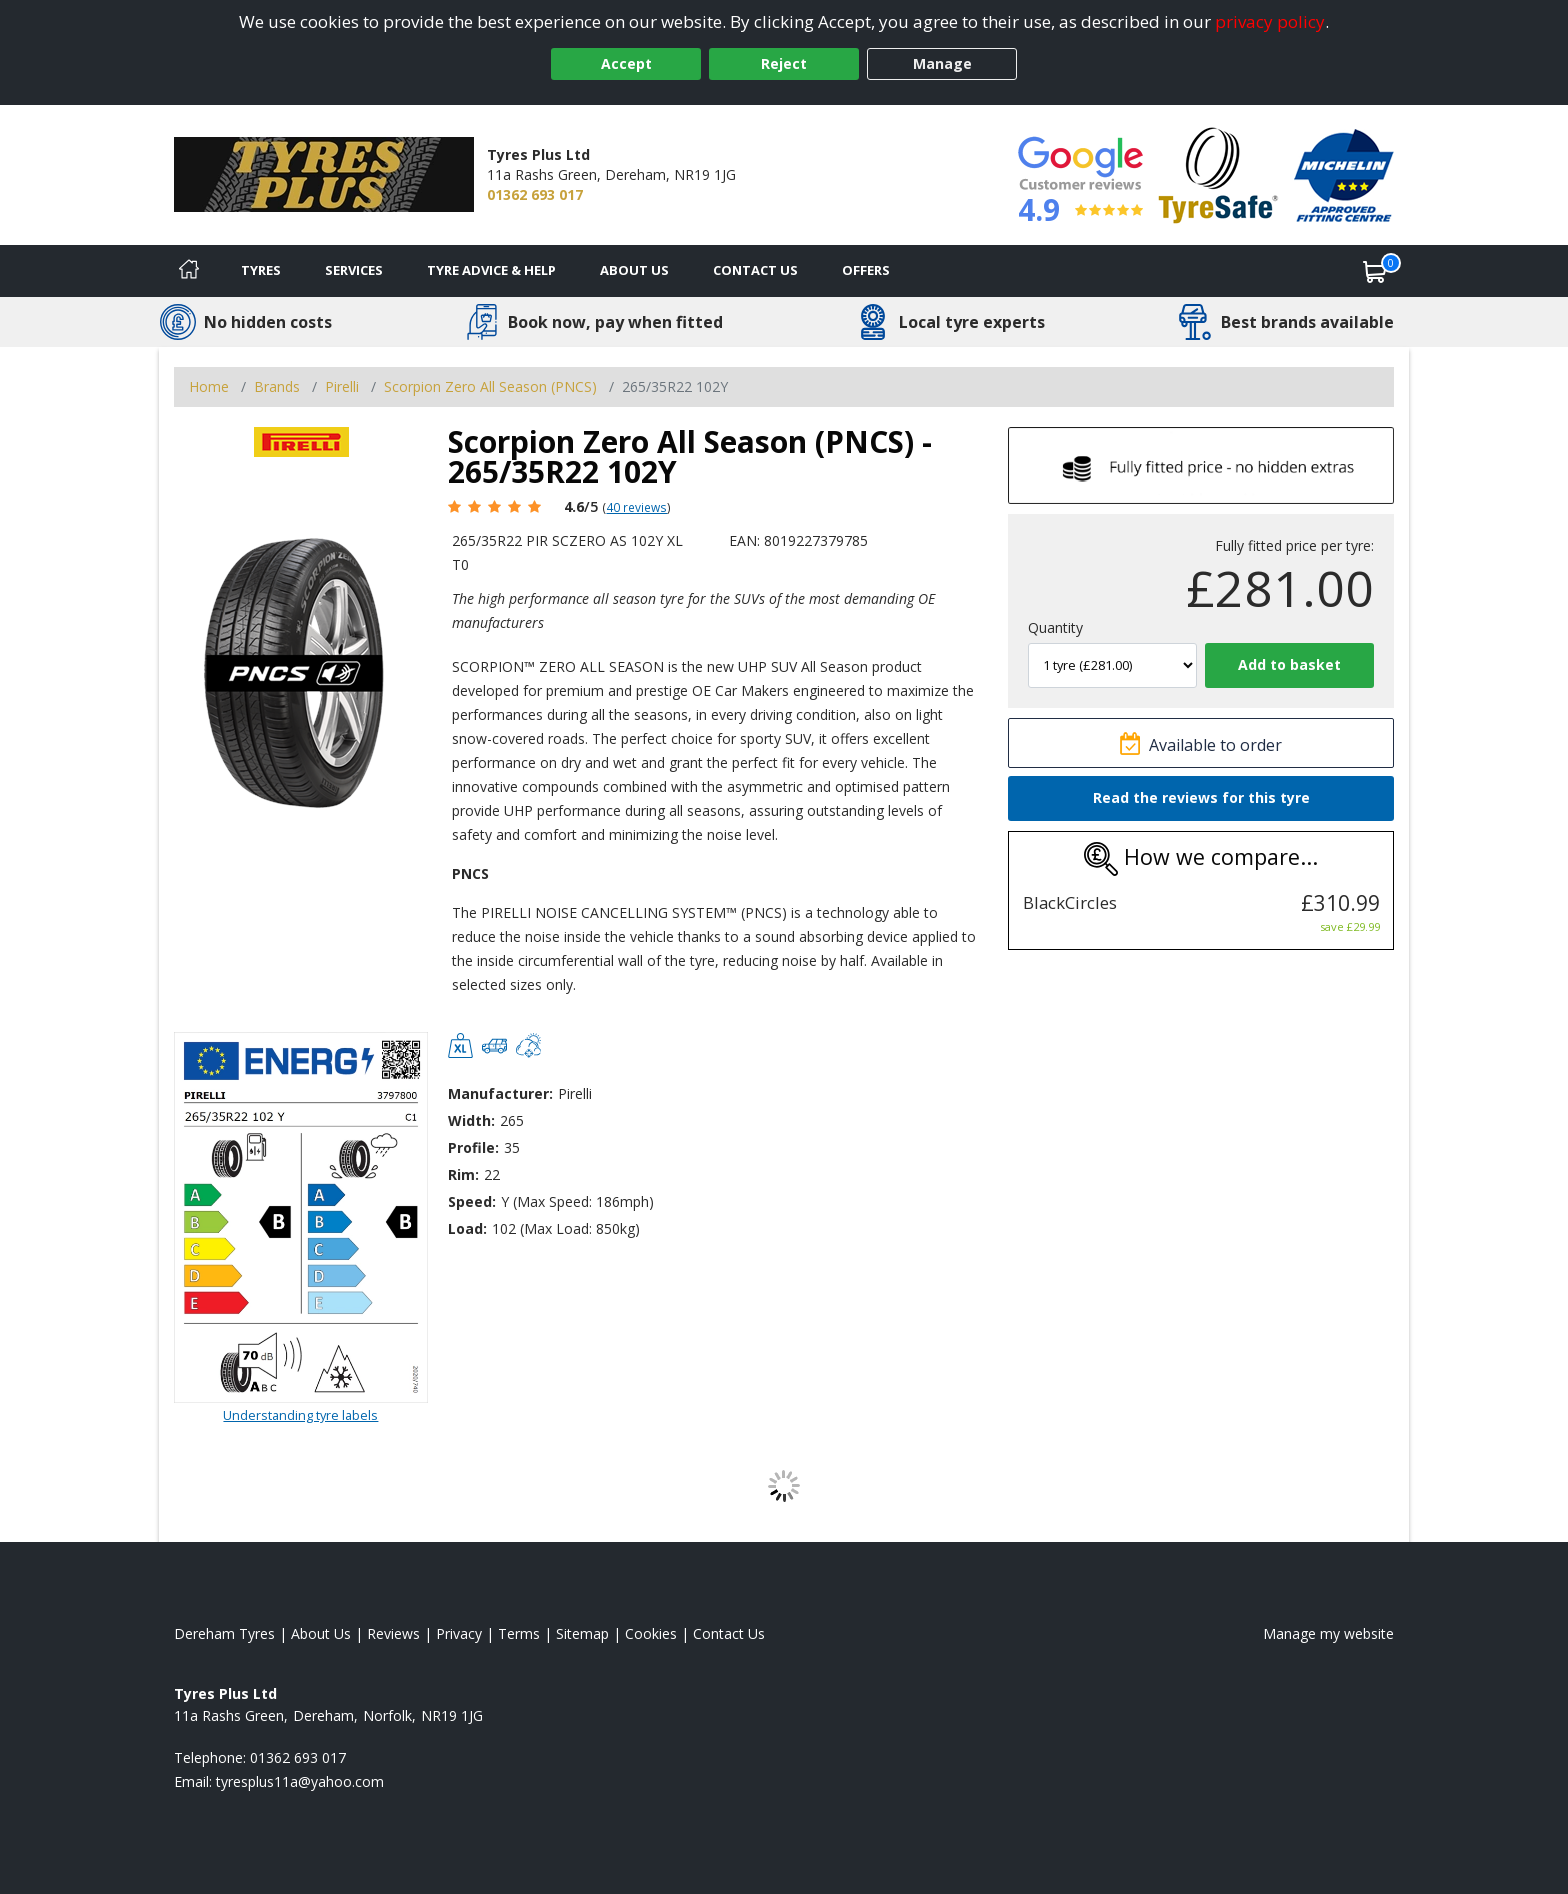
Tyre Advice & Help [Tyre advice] (491, 270)
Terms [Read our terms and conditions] (519, 1633)
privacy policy (1270, 21)
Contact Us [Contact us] (755, 270)
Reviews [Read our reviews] (393, 1633)
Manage (942, 63)
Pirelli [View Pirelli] (342, 386)
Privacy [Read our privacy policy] (459, 1633)
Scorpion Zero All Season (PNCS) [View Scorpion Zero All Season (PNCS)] (490, 386)
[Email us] (300, 1781)
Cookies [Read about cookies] (651, 1633)
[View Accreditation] (1218, 173)
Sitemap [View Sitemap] (582, 1633)
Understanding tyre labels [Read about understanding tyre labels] (300, 1415)
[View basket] (1375, 271)
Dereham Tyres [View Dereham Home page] (224, 1633)
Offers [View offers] (866, 270)
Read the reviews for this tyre (1201, 797)
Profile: (473, 1147)
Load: (467, 1228)
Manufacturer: (500, 1093)
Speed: (472, 1201)
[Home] (189, 271)
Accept (626, 63)
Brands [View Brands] (277, 386)
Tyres (261, 270)
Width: (471, 1120)
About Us (634, 270)
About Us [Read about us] (321, 1633)
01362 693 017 (535, 194)
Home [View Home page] (209, 386)
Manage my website (1328, 1633)
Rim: (463, 1174)
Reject (784, 63)
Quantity (1055, 627)
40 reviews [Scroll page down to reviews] (636, 507)
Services (354, 270)
